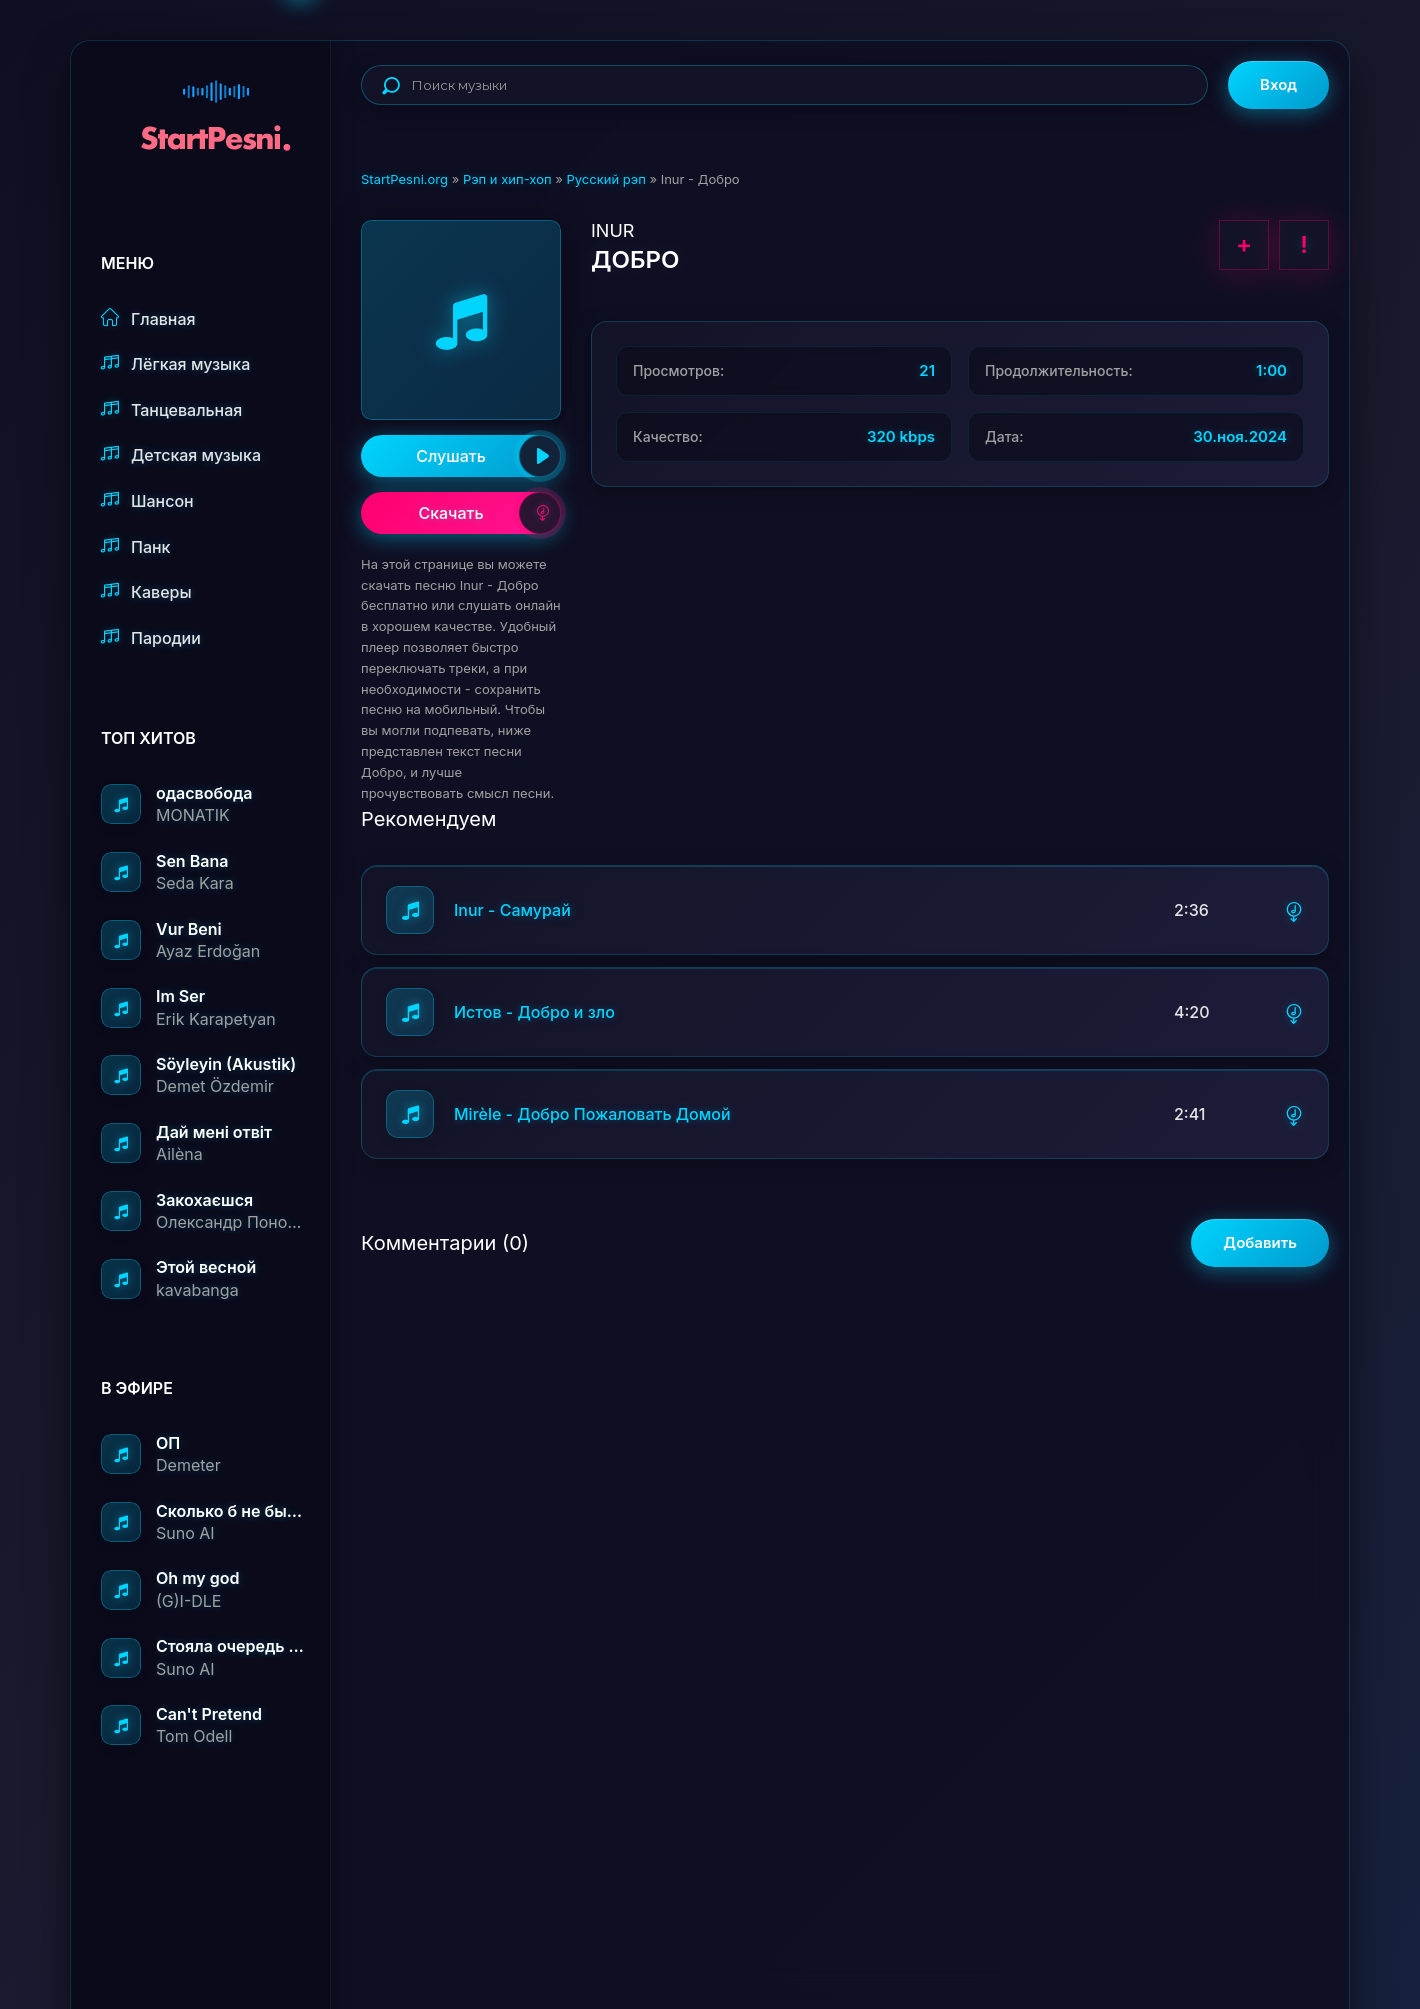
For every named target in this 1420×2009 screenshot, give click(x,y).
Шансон (147, 500)
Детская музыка (181, 454)
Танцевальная (171, 409)
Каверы (146, 591)
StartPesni (216, 106)
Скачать (489, 513)
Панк (135, 546)
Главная (148, 318)
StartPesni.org (404, 179)
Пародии (151, 637)
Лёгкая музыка (175, 363)
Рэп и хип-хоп (507, 179)
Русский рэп (605, 179)
